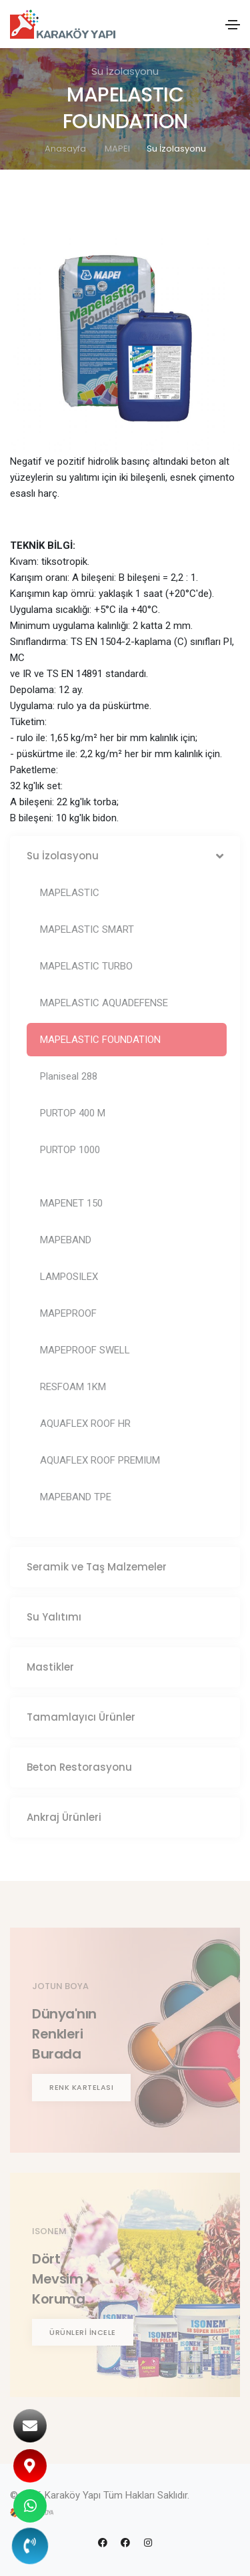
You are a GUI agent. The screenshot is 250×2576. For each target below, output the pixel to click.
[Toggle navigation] (232, 24)
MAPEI (117, 148)
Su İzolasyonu (176, 148)
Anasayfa (65, 148)
